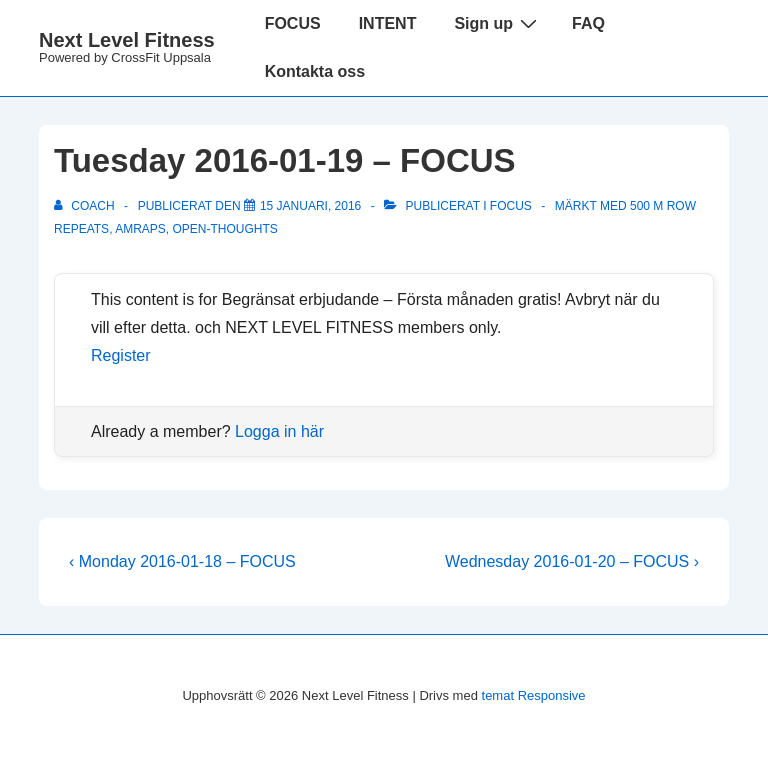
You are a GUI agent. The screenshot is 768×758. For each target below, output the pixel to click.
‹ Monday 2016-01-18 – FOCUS (182, 561)
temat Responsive (534, 695)
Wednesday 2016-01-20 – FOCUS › (572, 561)
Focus (511, 206)
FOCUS (293, 23)
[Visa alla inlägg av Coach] (86, 206)
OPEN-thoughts (225, 229)
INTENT (388, 23)
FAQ (588, 23)
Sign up (498, 23)
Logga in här (279, 431)
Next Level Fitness (127, 40)
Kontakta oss (315, 71)
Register (121, 355)
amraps (140, 229)
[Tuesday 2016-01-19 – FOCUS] (310, 206)
